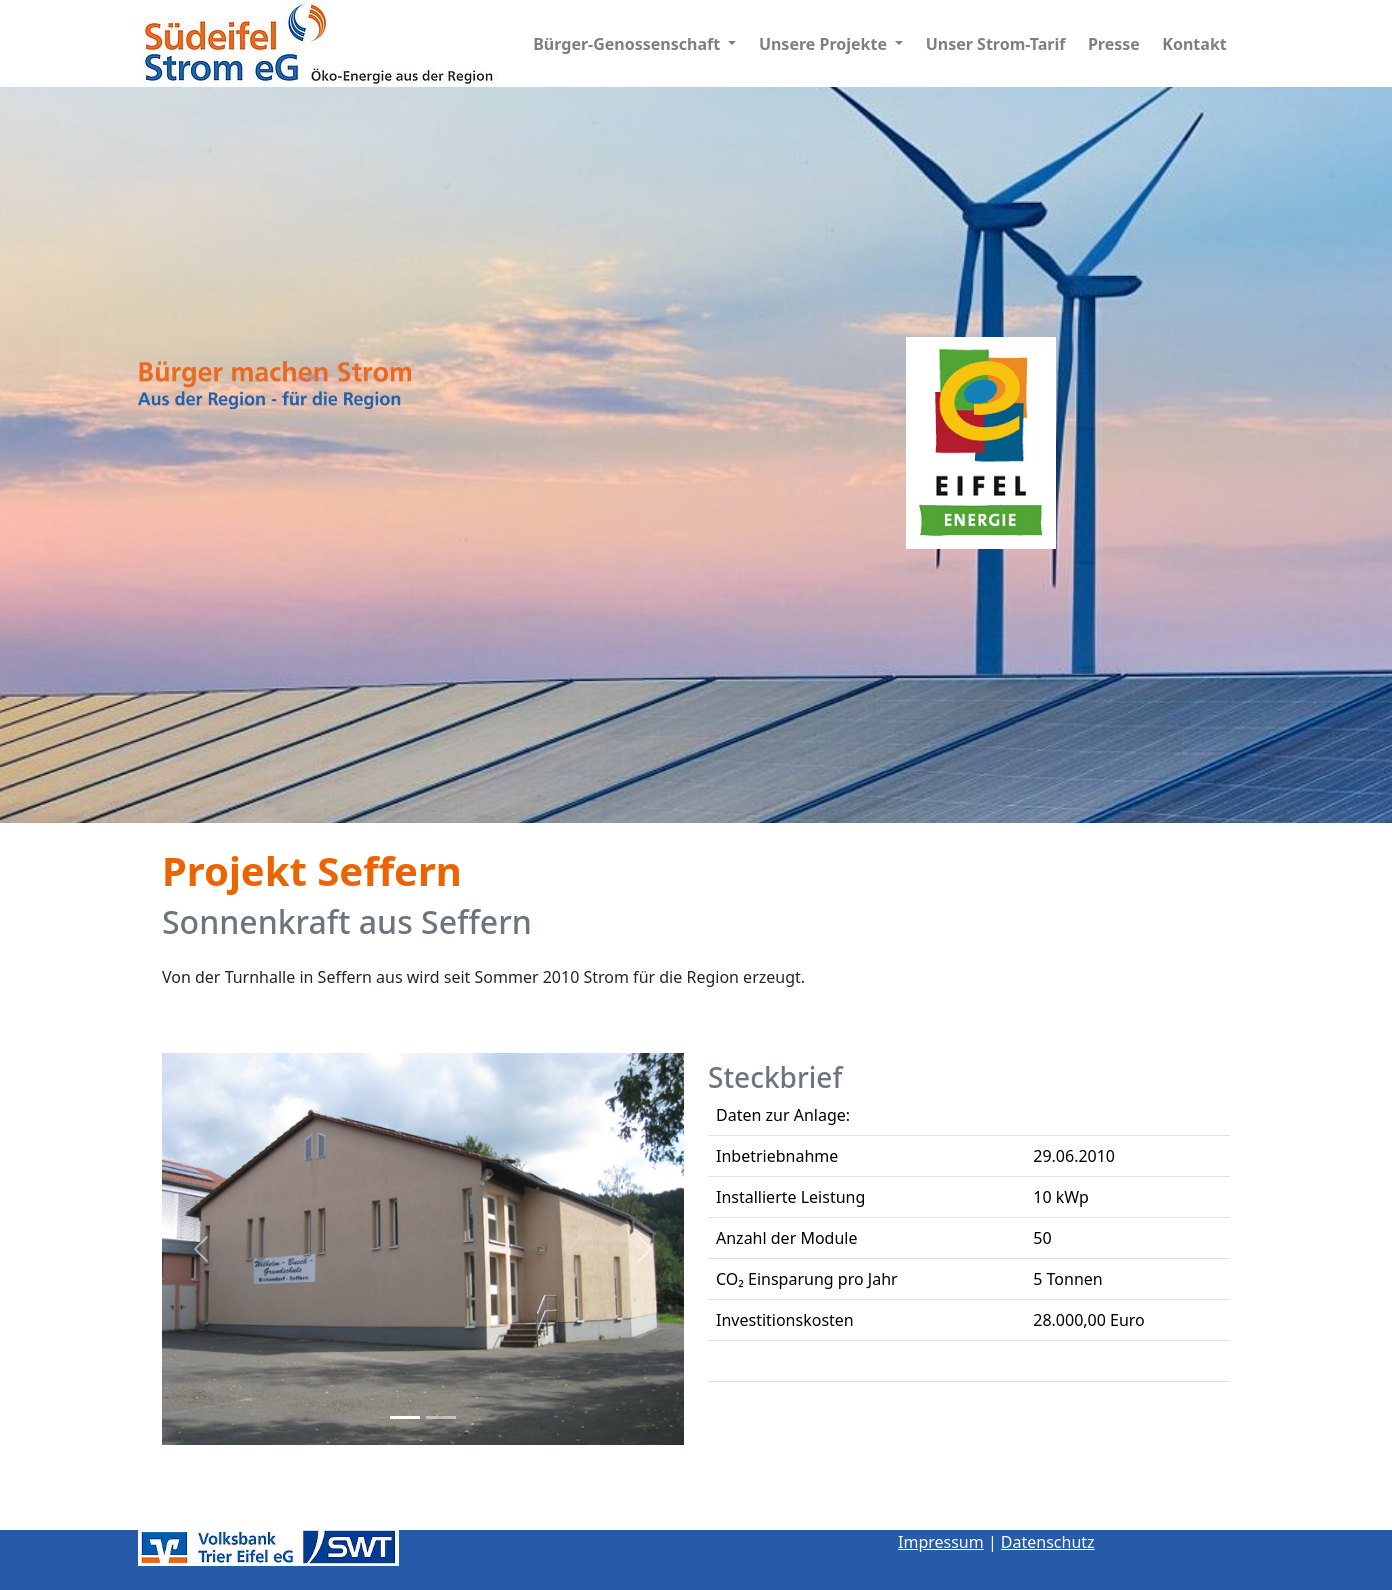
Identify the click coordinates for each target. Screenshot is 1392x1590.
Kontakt (1194, 44)
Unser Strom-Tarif (996, 44)
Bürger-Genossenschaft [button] (628, 44)
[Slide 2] (441, 1417)
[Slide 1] (405, 1417)
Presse (1114, 44)
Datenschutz (1048, 1542)
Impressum (941, 1542)
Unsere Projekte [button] (825, 44)
